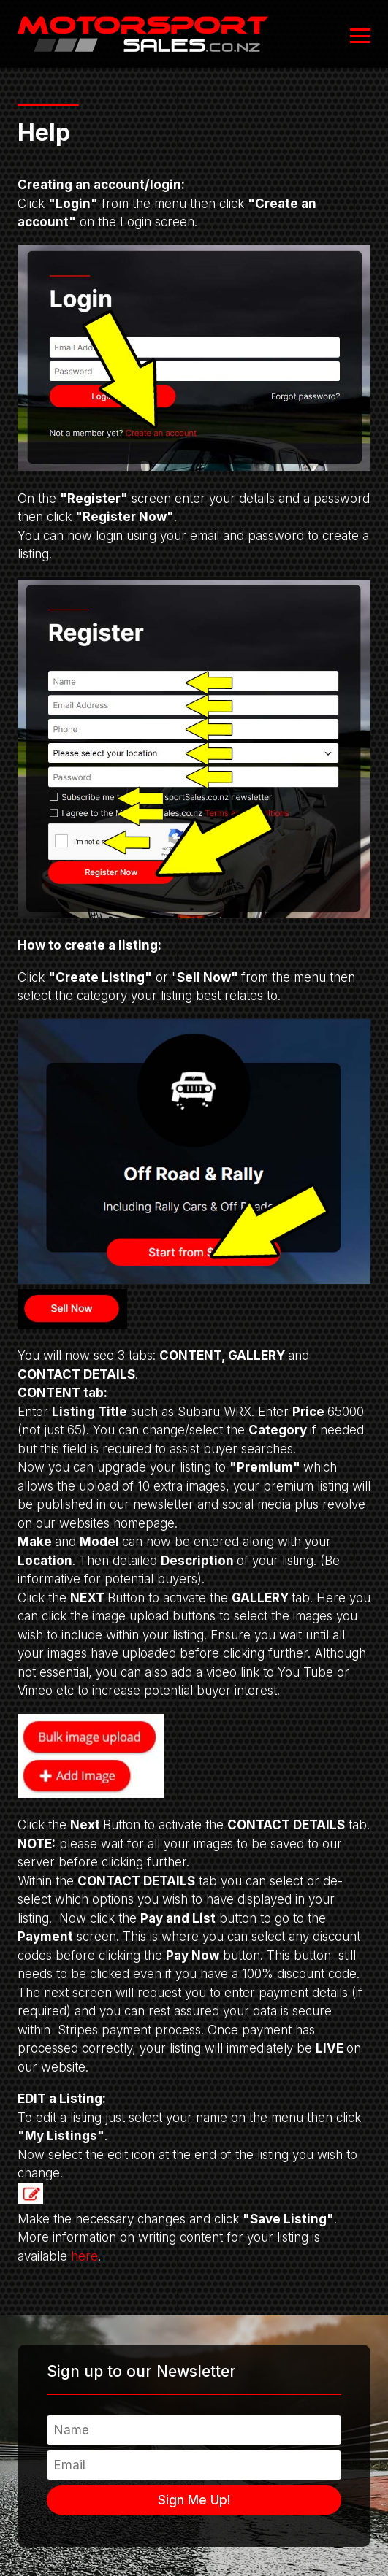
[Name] (194, 2430)
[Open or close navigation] (360, 35)
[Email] (194, 2465)
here (84, 2256)
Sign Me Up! (194, 2500)
